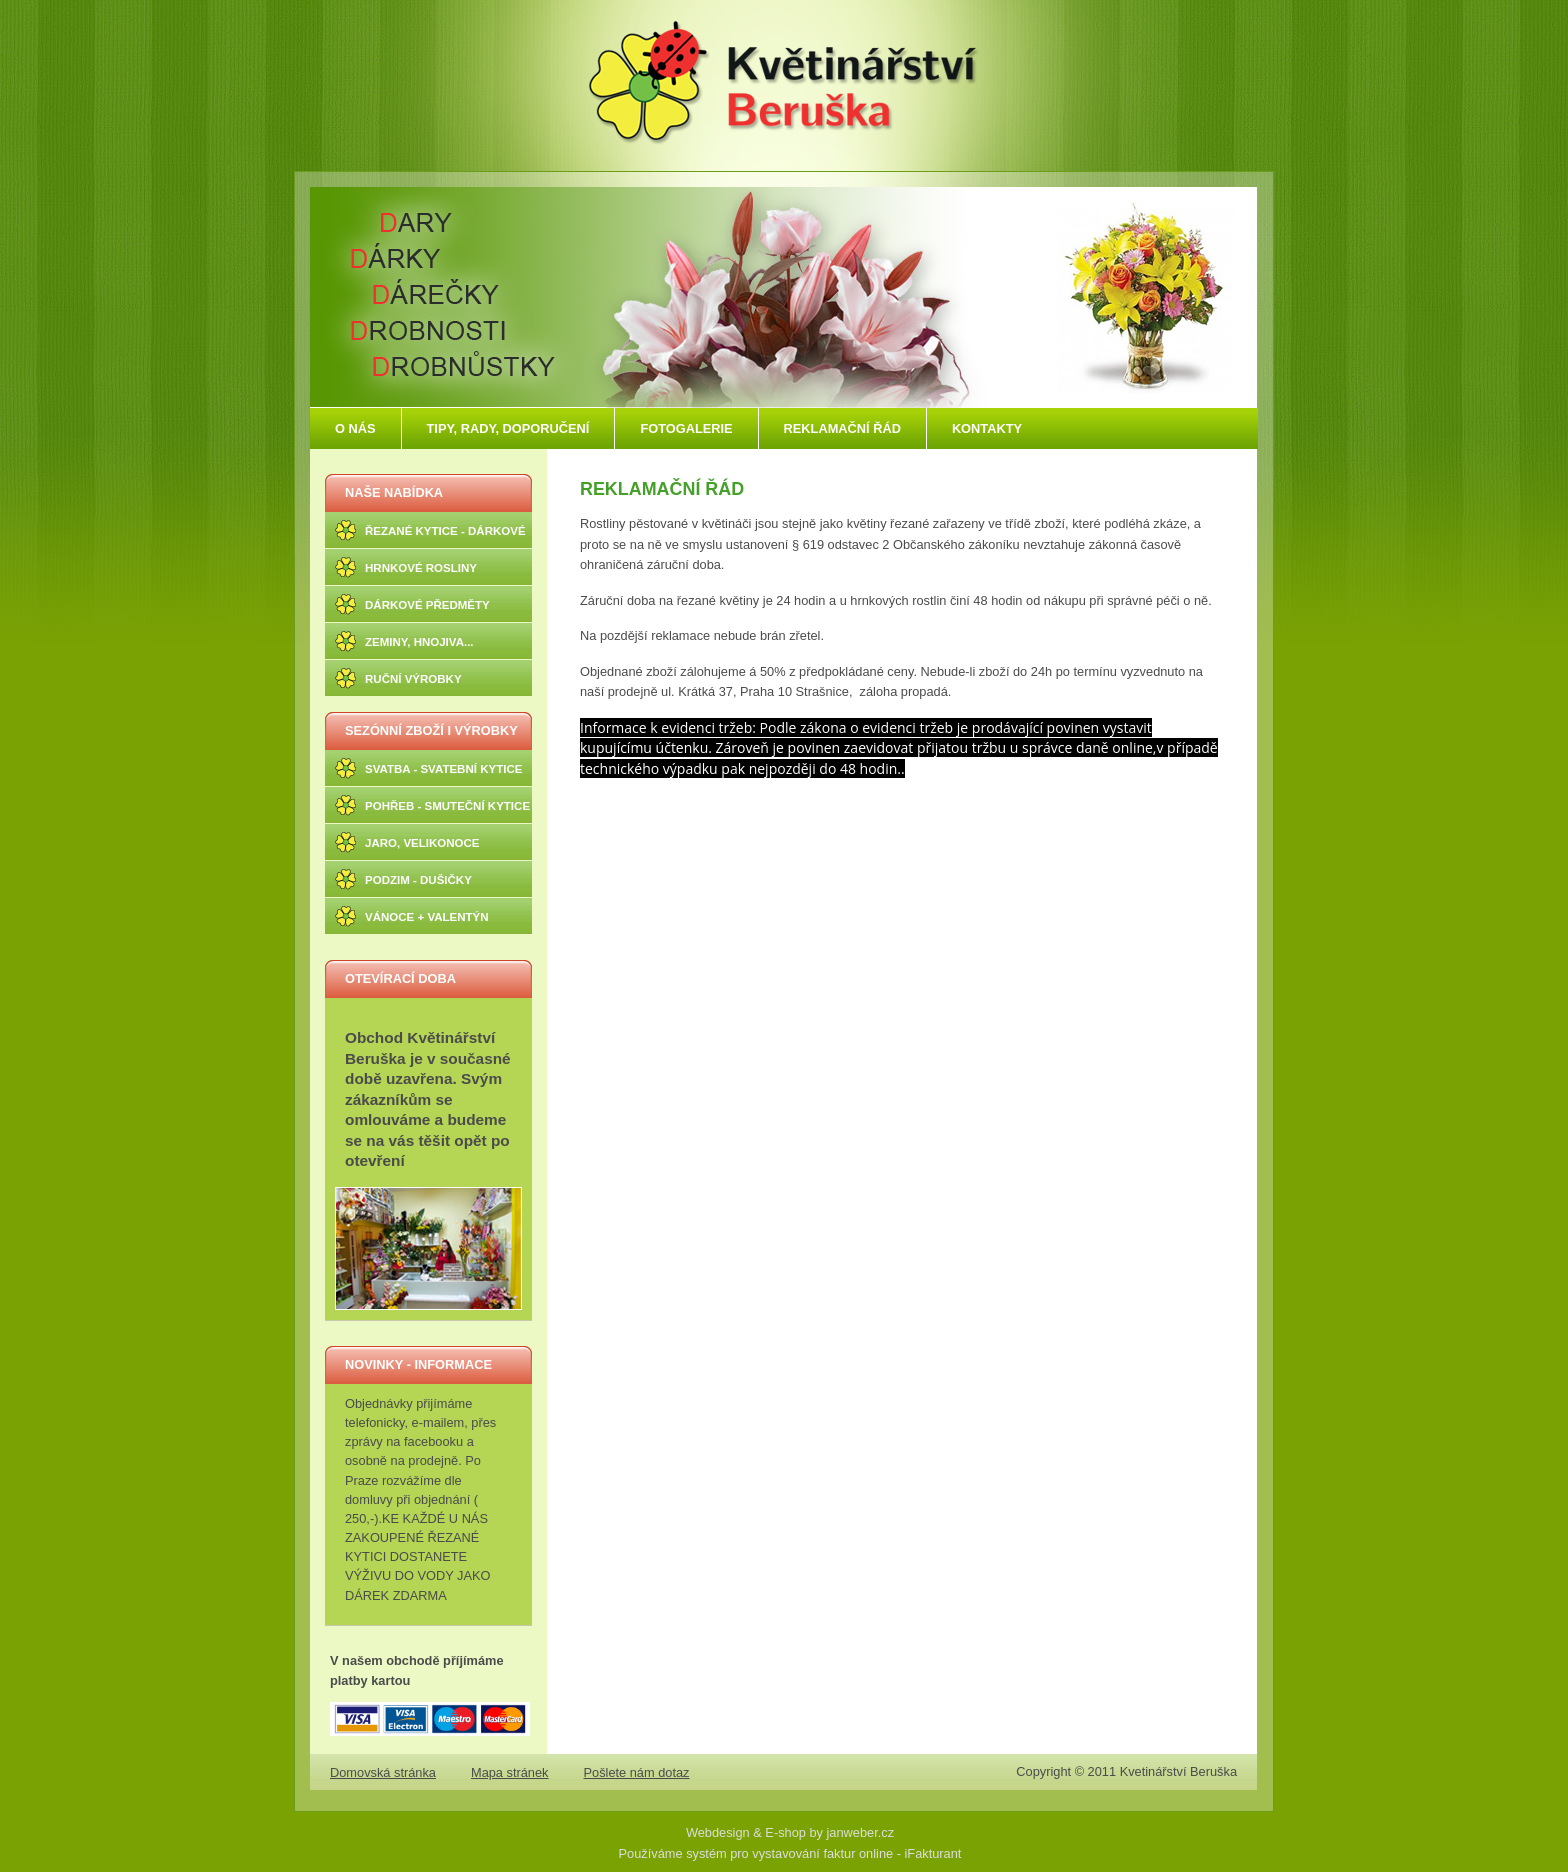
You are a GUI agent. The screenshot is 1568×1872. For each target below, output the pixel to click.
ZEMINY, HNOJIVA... (419, 642)
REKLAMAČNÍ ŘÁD (842, 428)
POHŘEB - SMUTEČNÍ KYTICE (447, 806)
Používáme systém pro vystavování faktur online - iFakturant (790, 1853)
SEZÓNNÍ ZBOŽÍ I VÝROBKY (431, 730)
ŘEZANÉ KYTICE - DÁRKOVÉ (445, 531)
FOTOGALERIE (686, 428)
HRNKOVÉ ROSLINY (421, 568)
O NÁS (355, 428)
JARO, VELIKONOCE (422, 843)
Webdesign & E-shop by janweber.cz (790, 1832)
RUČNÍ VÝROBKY (413, 679)
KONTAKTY (987, 428)
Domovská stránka (383, 1772)
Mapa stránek (510, 1772)
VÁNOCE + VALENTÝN (427, 917)
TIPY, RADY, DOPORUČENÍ (508, 428)
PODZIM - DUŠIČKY (418, 880)
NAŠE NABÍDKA (394, 492)
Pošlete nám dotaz (637, 1772)
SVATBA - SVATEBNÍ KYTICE (443, 769)
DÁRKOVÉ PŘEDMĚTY (427, 605)
